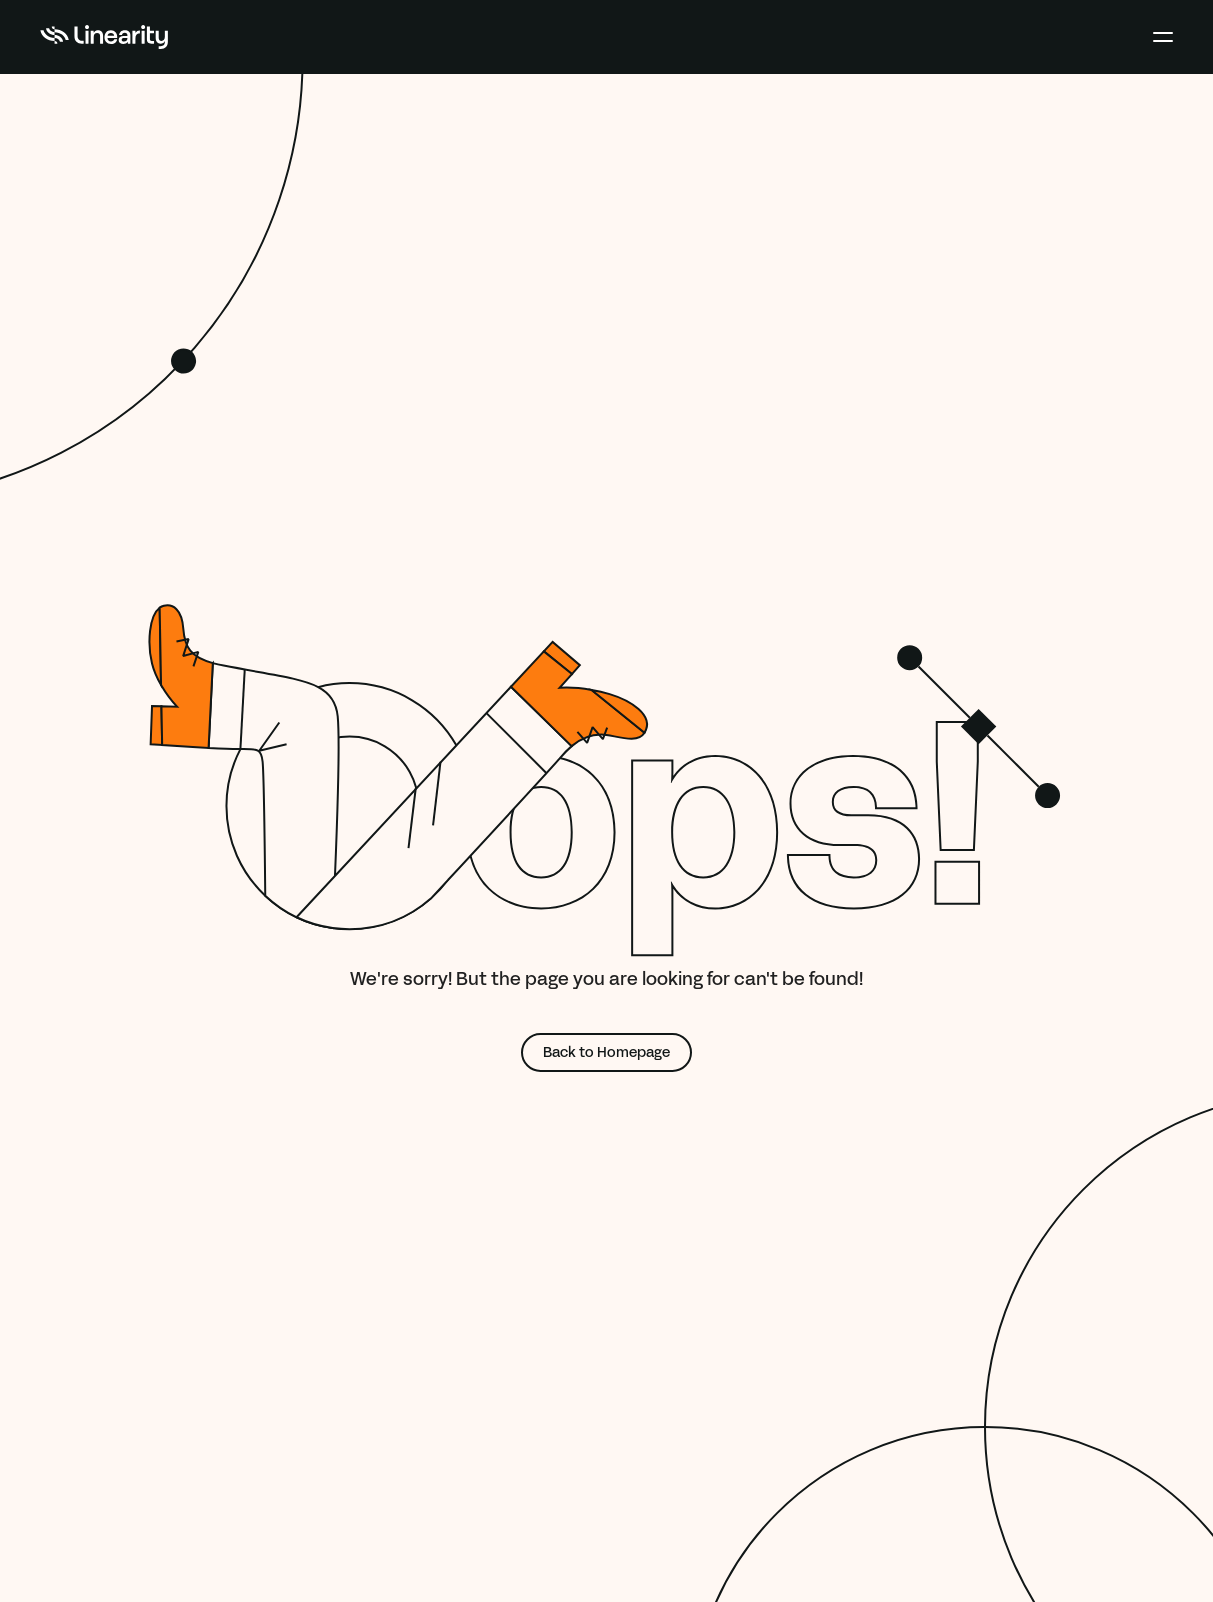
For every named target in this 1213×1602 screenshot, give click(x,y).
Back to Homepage (606, 1052)
